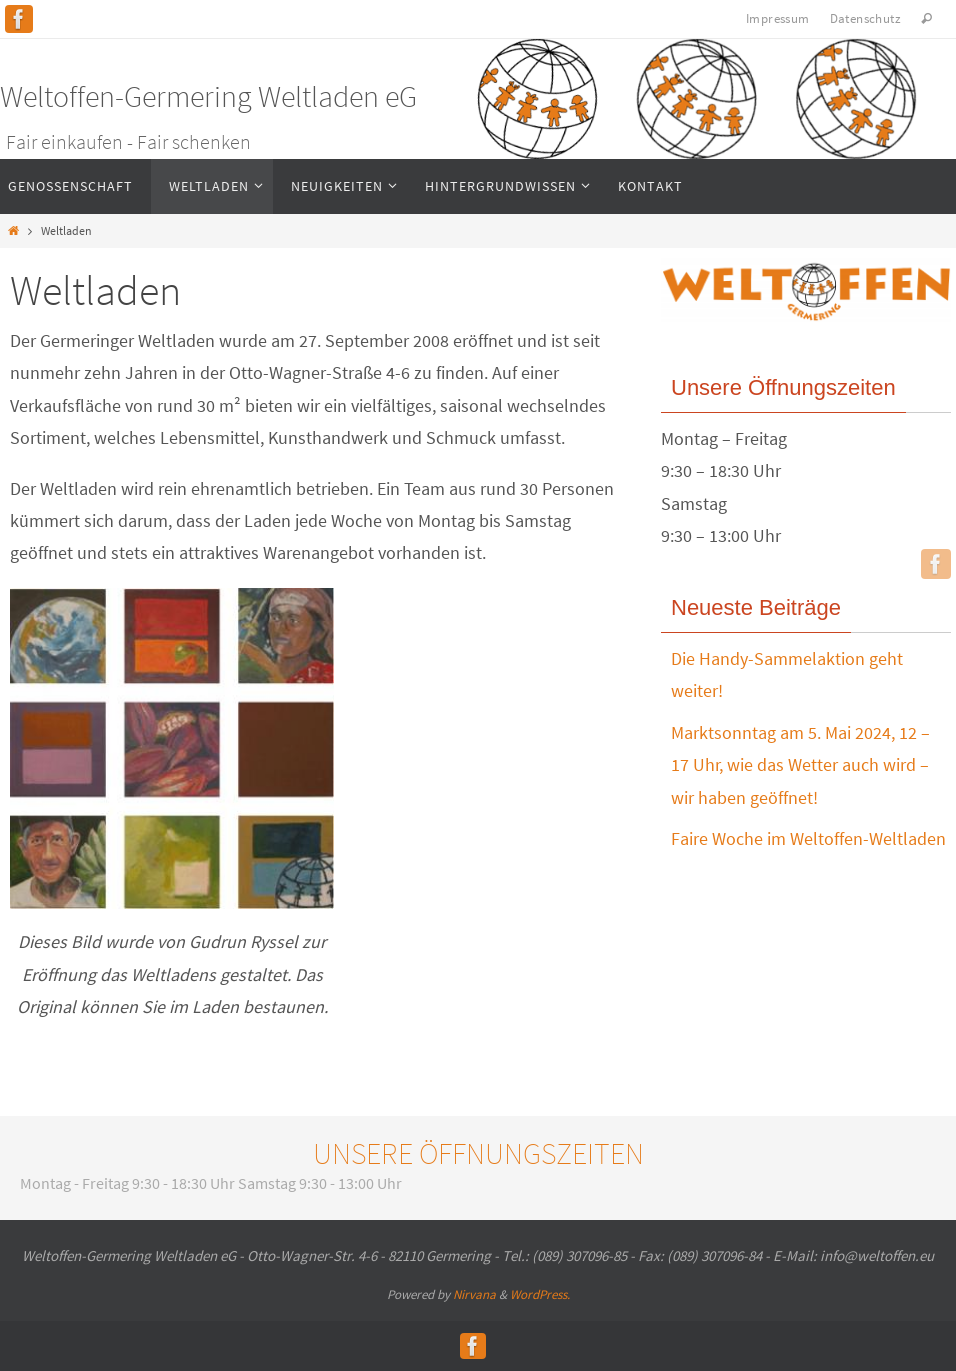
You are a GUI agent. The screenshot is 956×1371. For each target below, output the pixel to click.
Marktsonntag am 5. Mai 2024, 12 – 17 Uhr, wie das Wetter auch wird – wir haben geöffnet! (800, 765)
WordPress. (540, 1294)
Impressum (778, 18)
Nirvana (474, 1294)
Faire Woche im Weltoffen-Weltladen (808, 838)
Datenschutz (865, 18)
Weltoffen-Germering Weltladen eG (208, 96)
